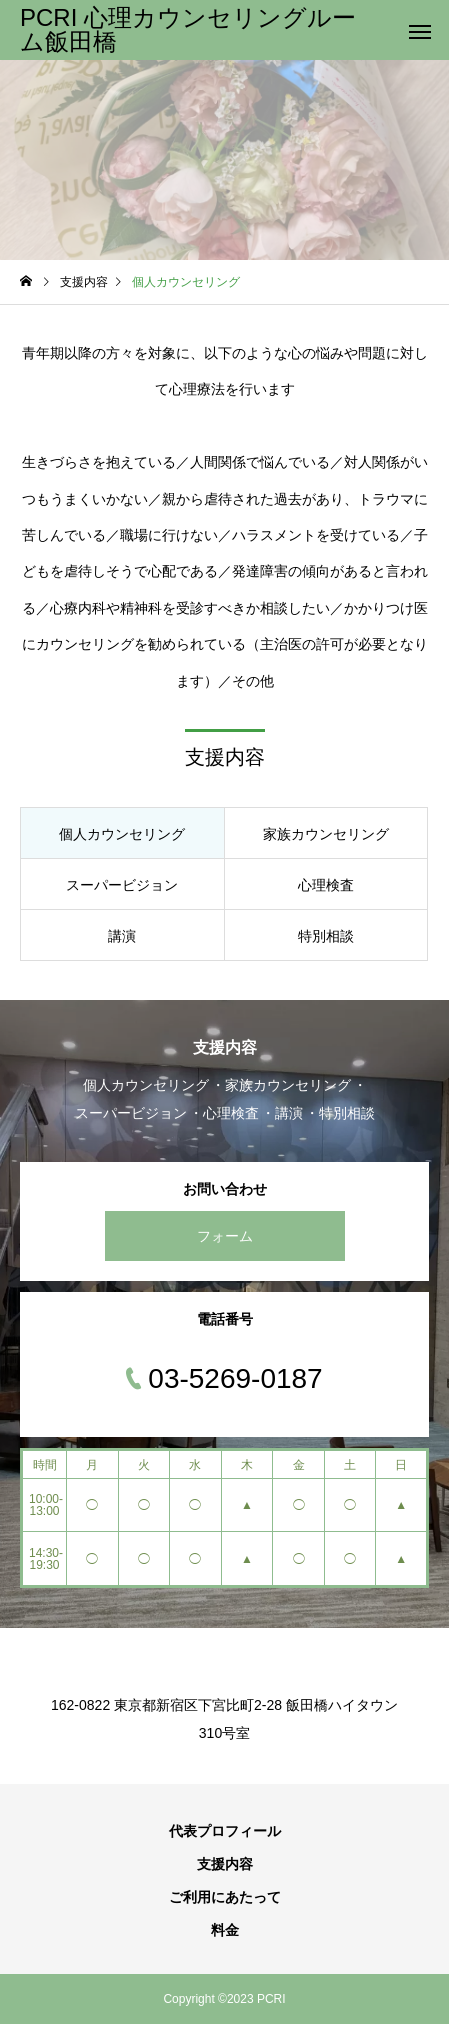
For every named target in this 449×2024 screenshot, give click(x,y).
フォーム (225, 1236)
